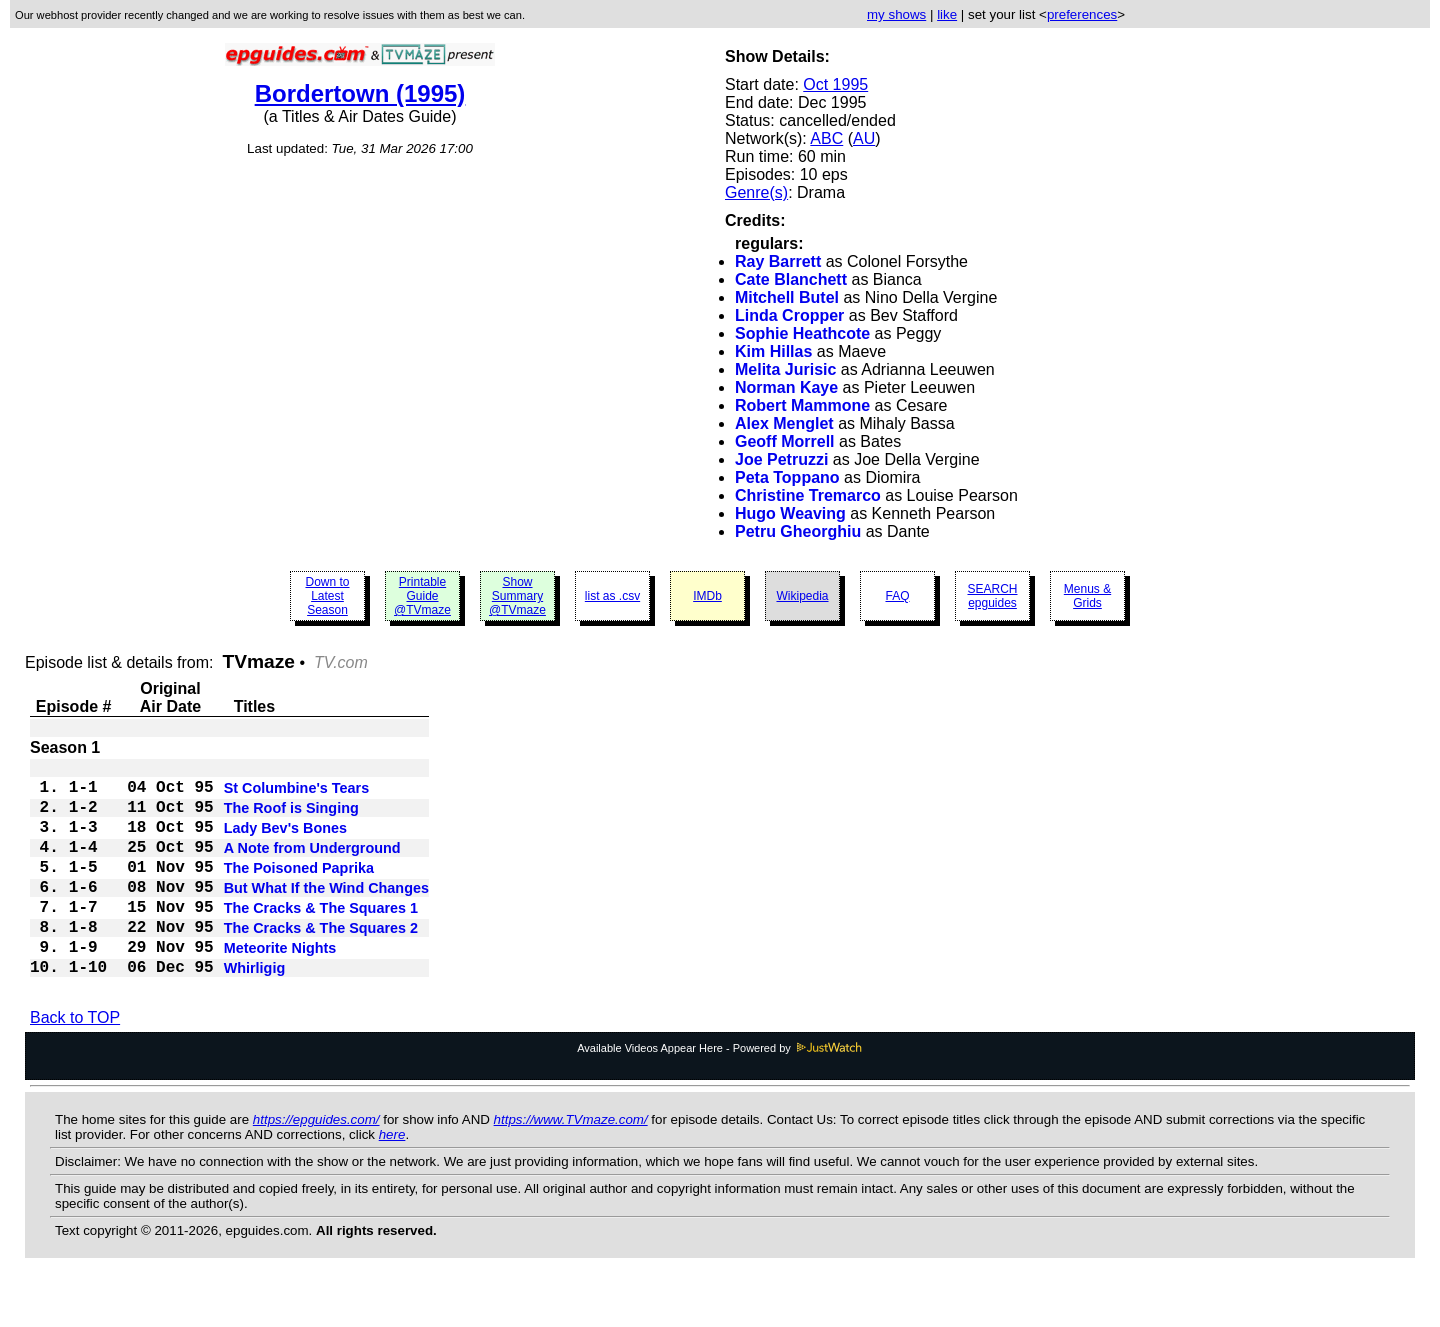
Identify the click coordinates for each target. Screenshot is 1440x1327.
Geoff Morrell (785, 441)
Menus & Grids (1087, 596)
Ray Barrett (778, 261)
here (392, 1178)
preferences (1082, 14)
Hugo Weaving (790, 513)
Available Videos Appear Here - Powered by (720, 1092)
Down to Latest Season (327, 596)
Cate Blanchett (791, 279)
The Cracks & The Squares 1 (321, 938)
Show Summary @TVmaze (517, 596)
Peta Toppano (787, 477)
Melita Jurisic (785, 369)
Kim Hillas (773, 351)
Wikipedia (802, 596)
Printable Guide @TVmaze (422, 596)
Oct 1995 (835, 84)
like (947, 14)
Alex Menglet (784, 423)
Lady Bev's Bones (285, 842)
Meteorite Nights (280, 986)
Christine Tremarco (808, 495)
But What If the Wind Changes (326, 914)
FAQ (897, 596)
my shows (896, 14)
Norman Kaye (786, 387)
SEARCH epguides (992, 596)
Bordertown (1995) (360, 93)
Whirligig (255, 1010)
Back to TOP (75, 1061)
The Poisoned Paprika (299, 890)
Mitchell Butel (787, 297)
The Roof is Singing (291, 818)
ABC (826, 138)
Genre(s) (756, 192)
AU (864, 138)
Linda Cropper (789, 315)
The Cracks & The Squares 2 (321, 962)
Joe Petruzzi (781, 459)
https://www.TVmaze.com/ (571, 1163)
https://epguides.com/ (316, 1163)
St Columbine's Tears (297, 794)
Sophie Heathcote (802, 333)
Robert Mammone (802, 405)
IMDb (707, 596)
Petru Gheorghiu (798, 531)
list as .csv (612, 596)
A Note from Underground (312, 866)
